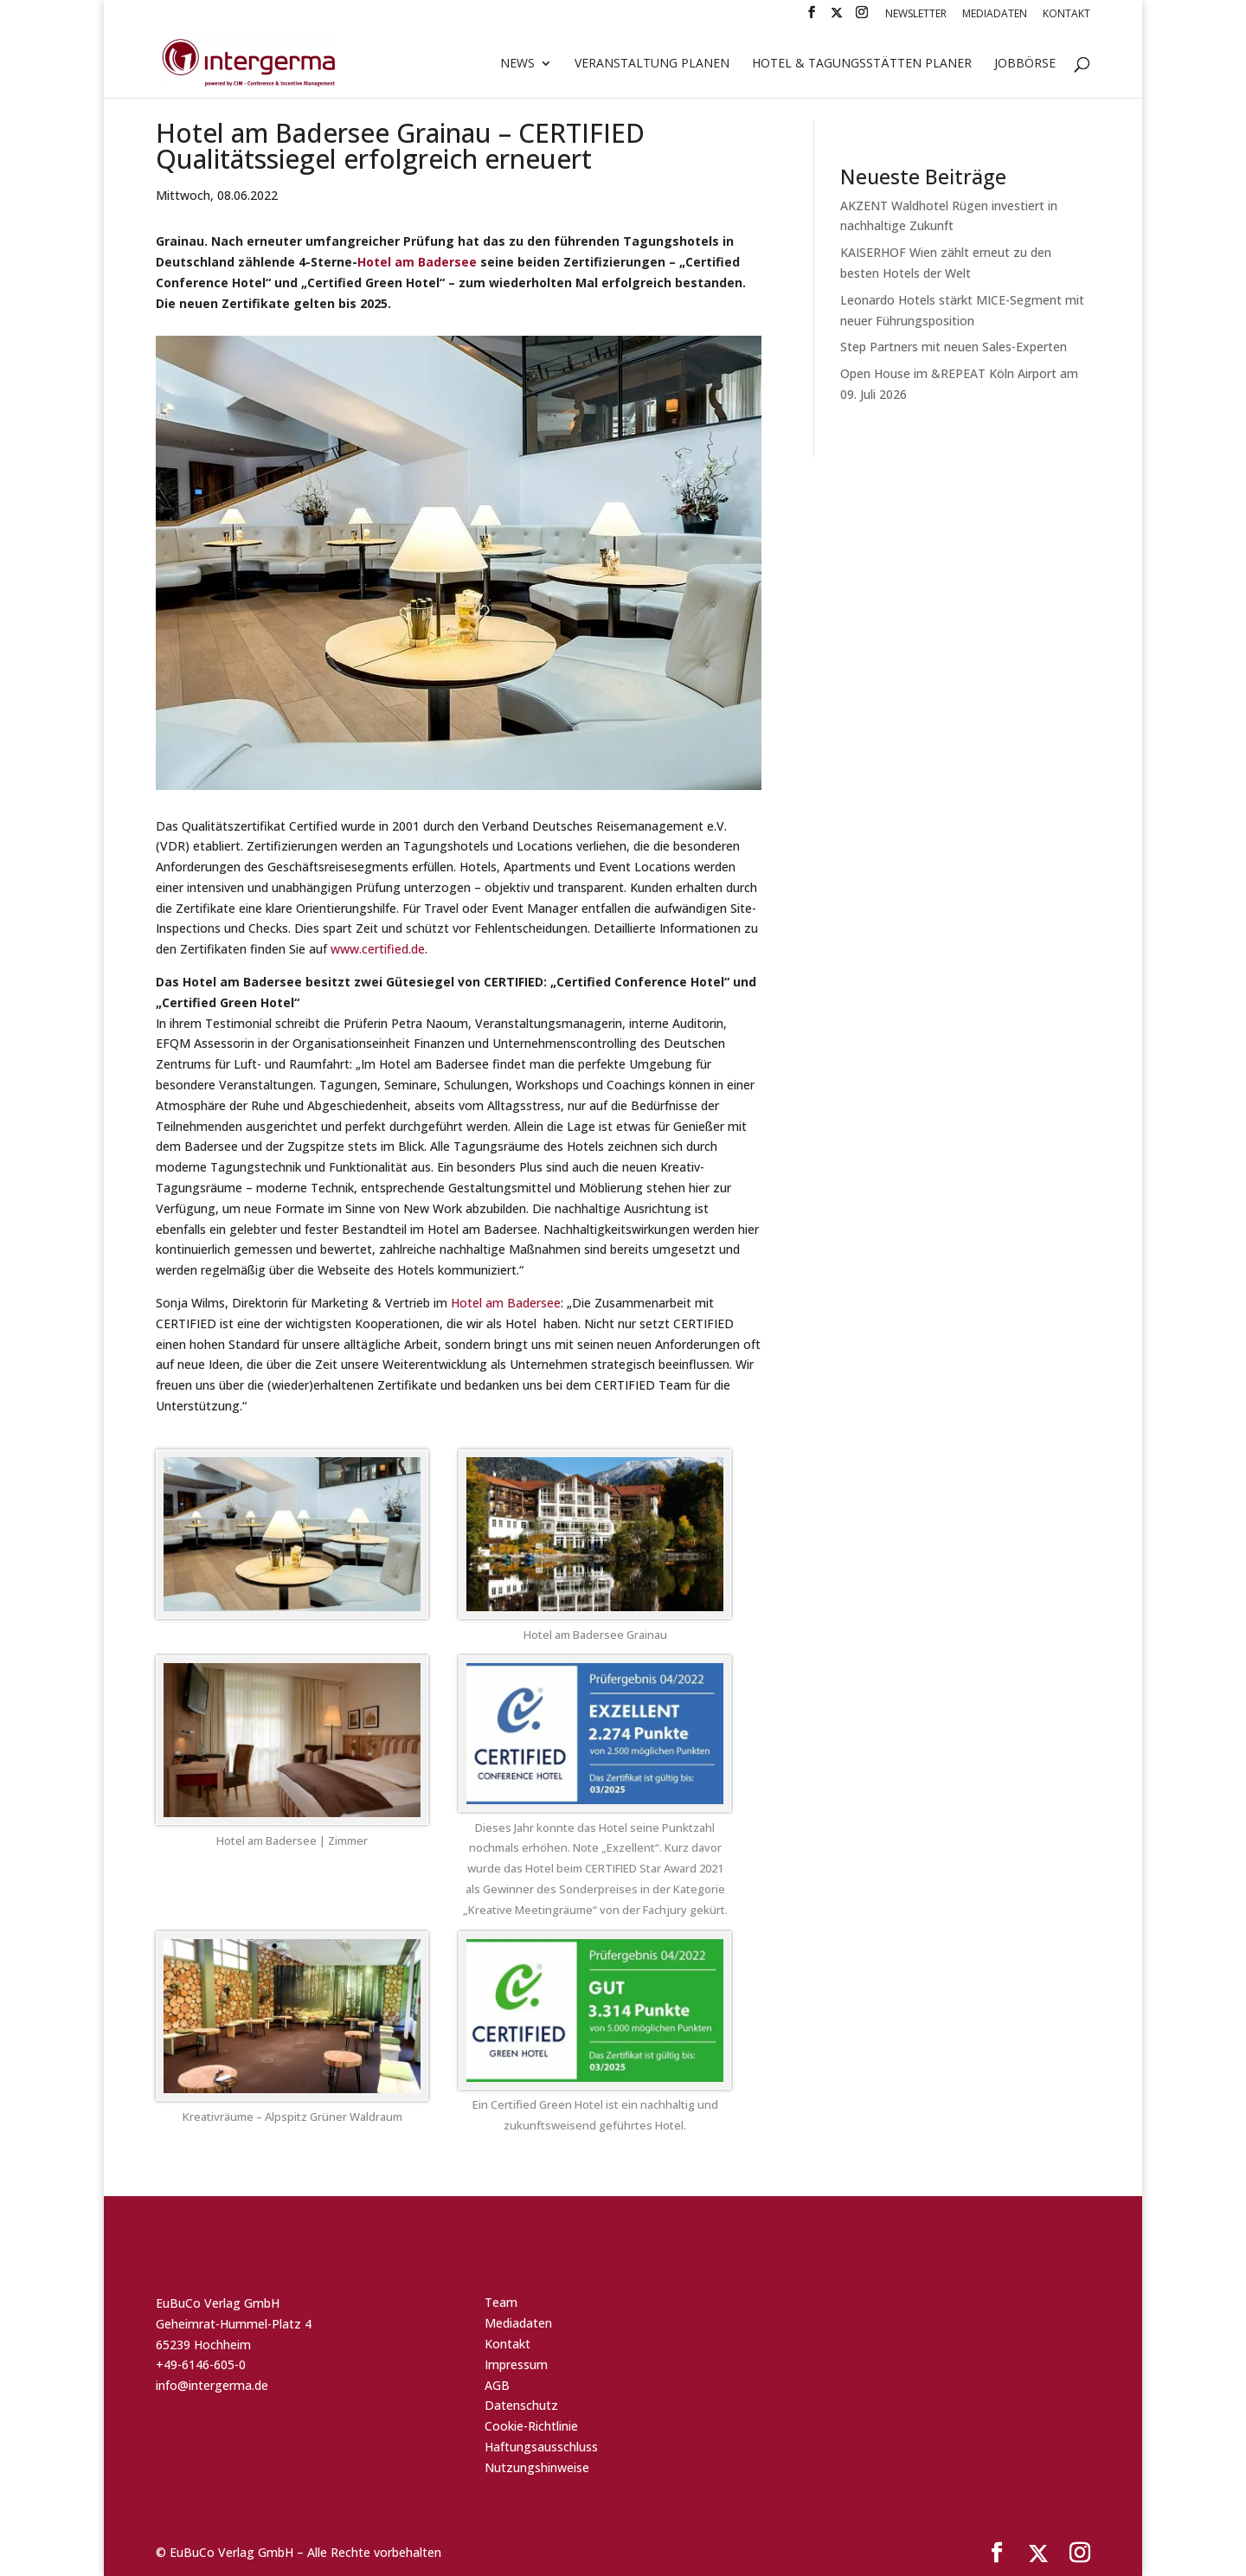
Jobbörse (1025, 64)
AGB (497, 2385)
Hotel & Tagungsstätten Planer (862, 64)
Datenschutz (521, 2405)
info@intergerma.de (212, 2385)
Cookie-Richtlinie (531, 2426)
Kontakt (1066, 15)
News (517, 64)
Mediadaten (994, 15)
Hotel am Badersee (417, 262)
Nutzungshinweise (537, 2467)
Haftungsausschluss (541, 2446)
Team (501, 2302)
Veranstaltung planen (652, 64)
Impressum (516, 2364)
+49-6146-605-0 (201, 2364)
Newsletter (916, 15)
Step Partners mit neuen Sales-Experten (953, 346)
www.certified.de (378, 949)
